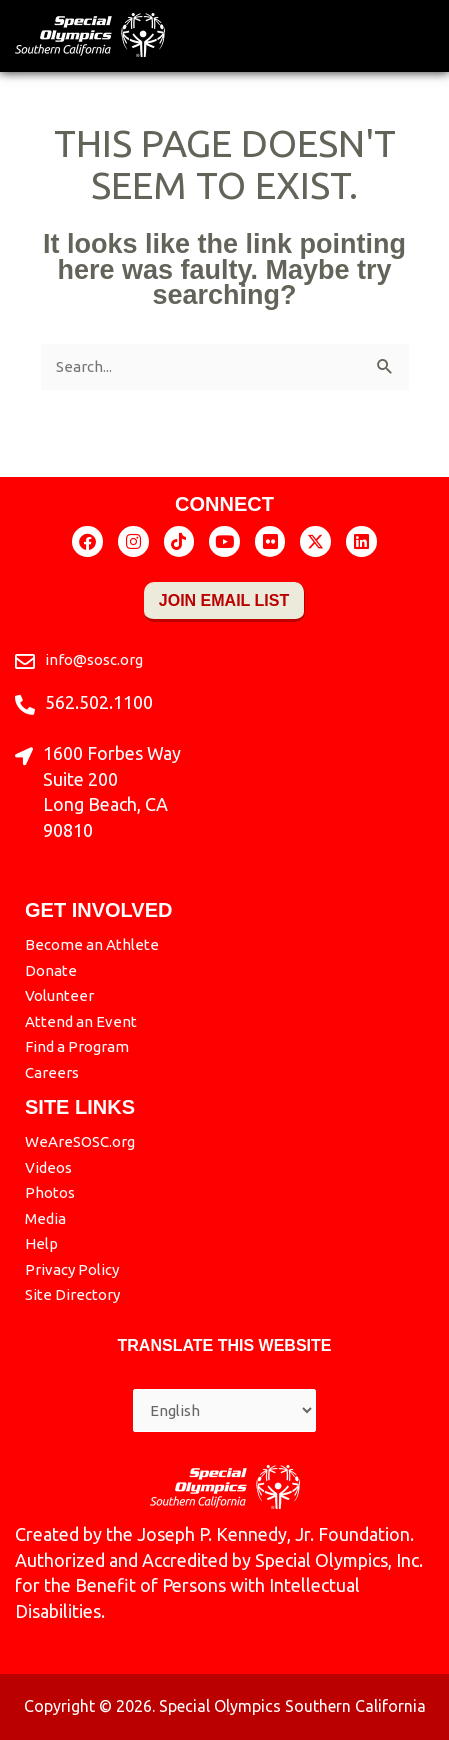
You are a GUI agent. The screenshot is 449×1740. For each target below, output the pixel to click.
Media (45, 1218)
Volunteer (59, 995)
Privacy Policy (72, 1269)
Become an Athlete (92, 944)
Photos (50, 1192)
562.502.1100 (99, 702)
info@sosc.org (94, 659)
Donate (51, 970)
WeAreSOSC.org (80, 1141)
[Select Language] (224, 1411)
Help (41, 1243)
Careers (52, 1072)
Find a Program (77, 1046)
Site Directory (72, 1294)
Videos (48, 1167)
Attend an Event (81, 1021)
